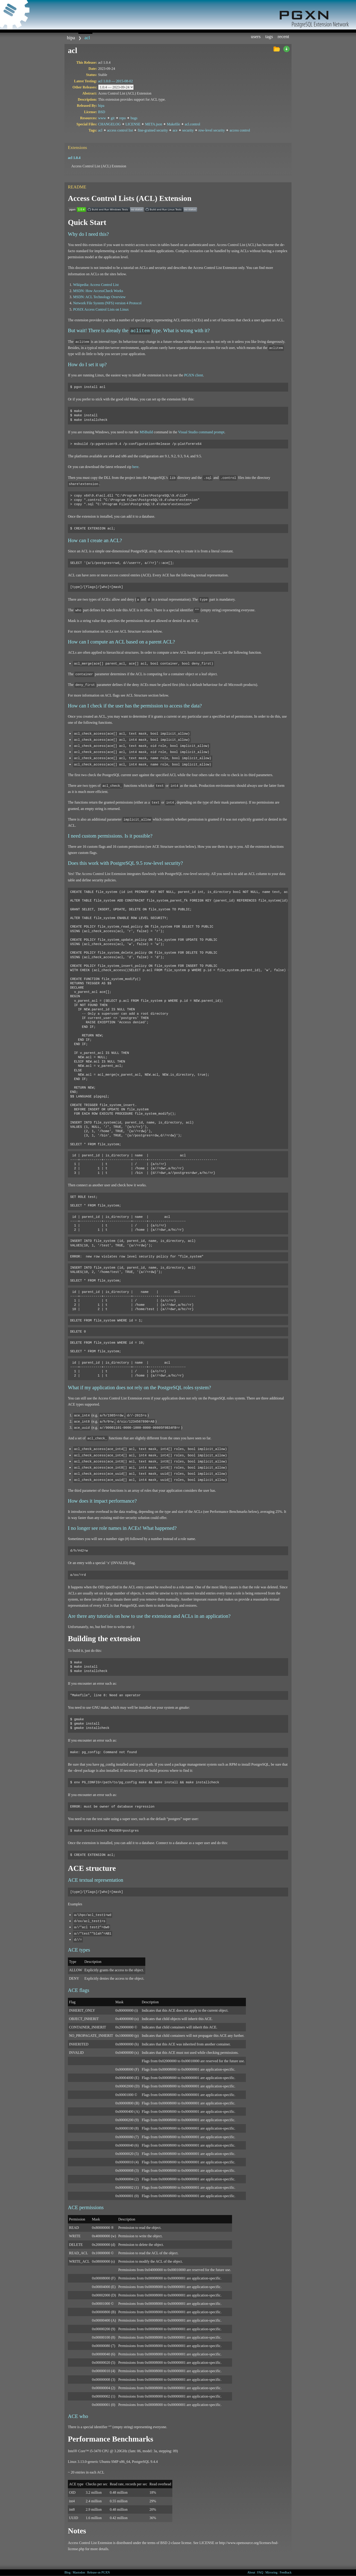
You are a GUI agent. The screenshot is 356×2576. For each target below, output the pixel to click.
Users (256, 36)
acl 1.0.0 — (115, 81)
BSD (101, 112)
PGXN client (193, 375)
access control (240, 130)
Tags (269, 36)
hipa (71, 37)
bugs (134, 118)
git (113, 118)
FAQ (260, 2572)
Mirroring (271, 2572)
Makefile (173, 124)
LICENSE (133, 124)
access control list (120, 130)
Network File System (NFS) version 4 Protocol (107, 303)
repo (122, 118)
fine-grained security (153, 130)
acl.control (192, 124)
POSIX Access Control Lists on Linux (101, 309)
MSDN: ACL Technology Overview (99, 297)
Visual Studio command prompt (201, 432)
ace (175, 130)
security (188, 130)
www (102, 118)
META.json (153, 124)
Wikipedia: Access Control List (96, 285)
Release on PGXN (98, 2572)
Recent (283, 36)
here (135, 467)
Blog (67, 2572)
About (251, 2572)
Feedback (286, 2572)
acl (87, 37)
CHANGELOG (109, 124)
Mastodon (79, 2572)
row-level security (211, 130)
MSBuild (146, 432)
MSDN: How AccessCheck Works (98, 291)
